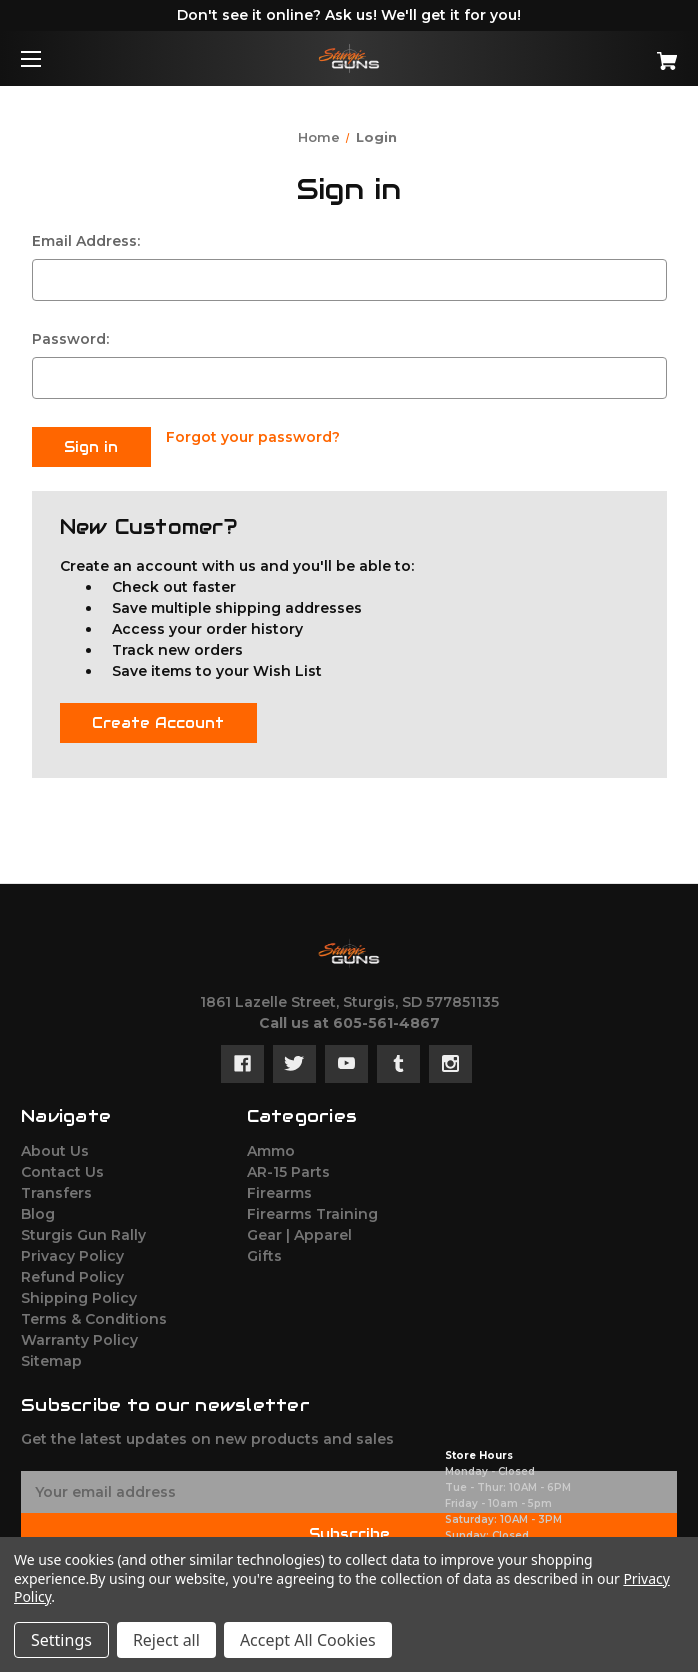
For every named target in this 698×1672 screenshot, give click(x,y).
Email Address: (86, 241)
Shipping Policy (79, 1295)
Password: (70, 339)
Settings (61, 1640)
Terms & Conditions (94, 1316)
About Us (55, 1148)
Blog (38, 1211)
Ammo (271, 1148)
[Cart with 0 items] (611, 53)
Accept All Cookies (308, 1640)
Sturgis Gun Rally (83, 1232)
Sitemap (51, 1358)
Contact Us (62, 1169)
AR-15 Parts (288, 1169)
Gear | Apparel (299, 1232)
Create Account (158, 720)
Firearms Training (312, 1211)
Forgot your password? (253, 437)
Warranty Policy (79, 1337)
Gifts (264, 1253)
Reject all (166, 1640)
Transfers (56, 1190)
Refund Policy (72, 1274)
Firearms (279, 1190)
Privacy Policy (72, 1253)
